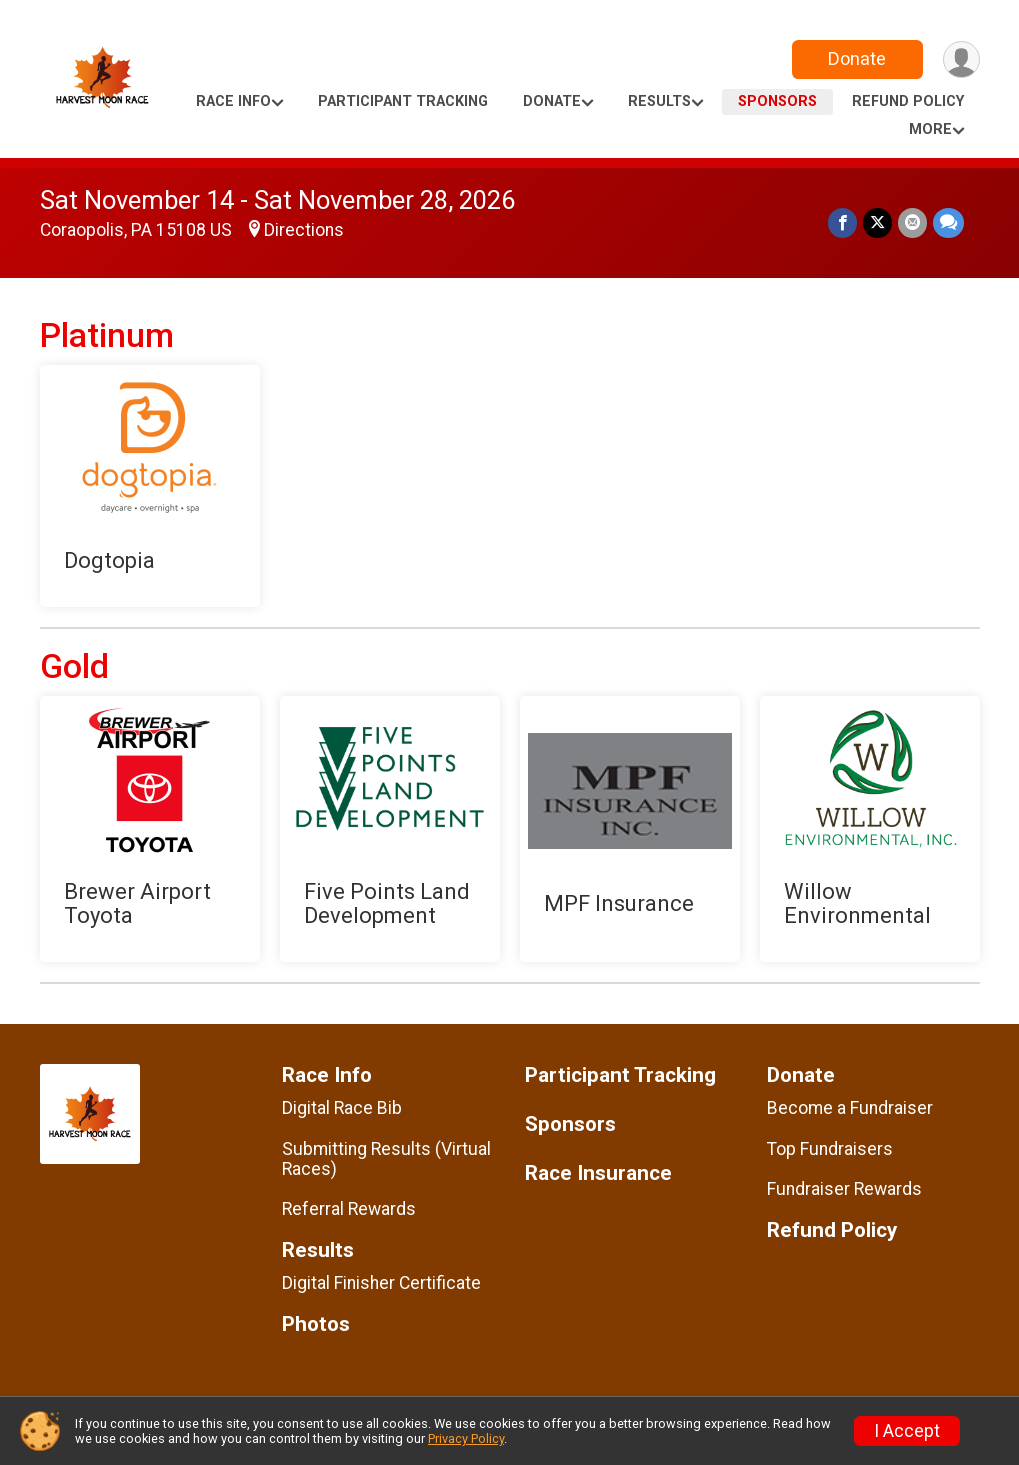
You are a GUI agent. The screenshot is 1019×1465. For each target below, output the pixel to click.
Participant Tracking (403, 101)
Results (659, 101)
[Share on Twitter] (877, 222)
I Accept (907, 1431)
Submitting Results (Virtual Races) (386, 1159)
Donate (857, 58)
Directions (304, 230)
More (930, 129)
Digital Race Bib (342, 1108)
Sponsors (777, 101)
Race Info (233, 101)
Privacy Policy (466, 1438)
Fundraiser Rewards (844, 1189)
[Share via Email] (912, 222)
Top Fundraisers (830, 1149)
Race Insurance (598, 1173)
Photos (316, 1324)
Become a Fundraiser (850, 1108)
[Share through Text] (948, 222)
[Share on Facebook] (842, 222)
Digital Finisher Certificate (381, 1283)
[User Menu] (961, 59)
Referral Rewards (349, 1209)
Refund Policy (908, 101)
